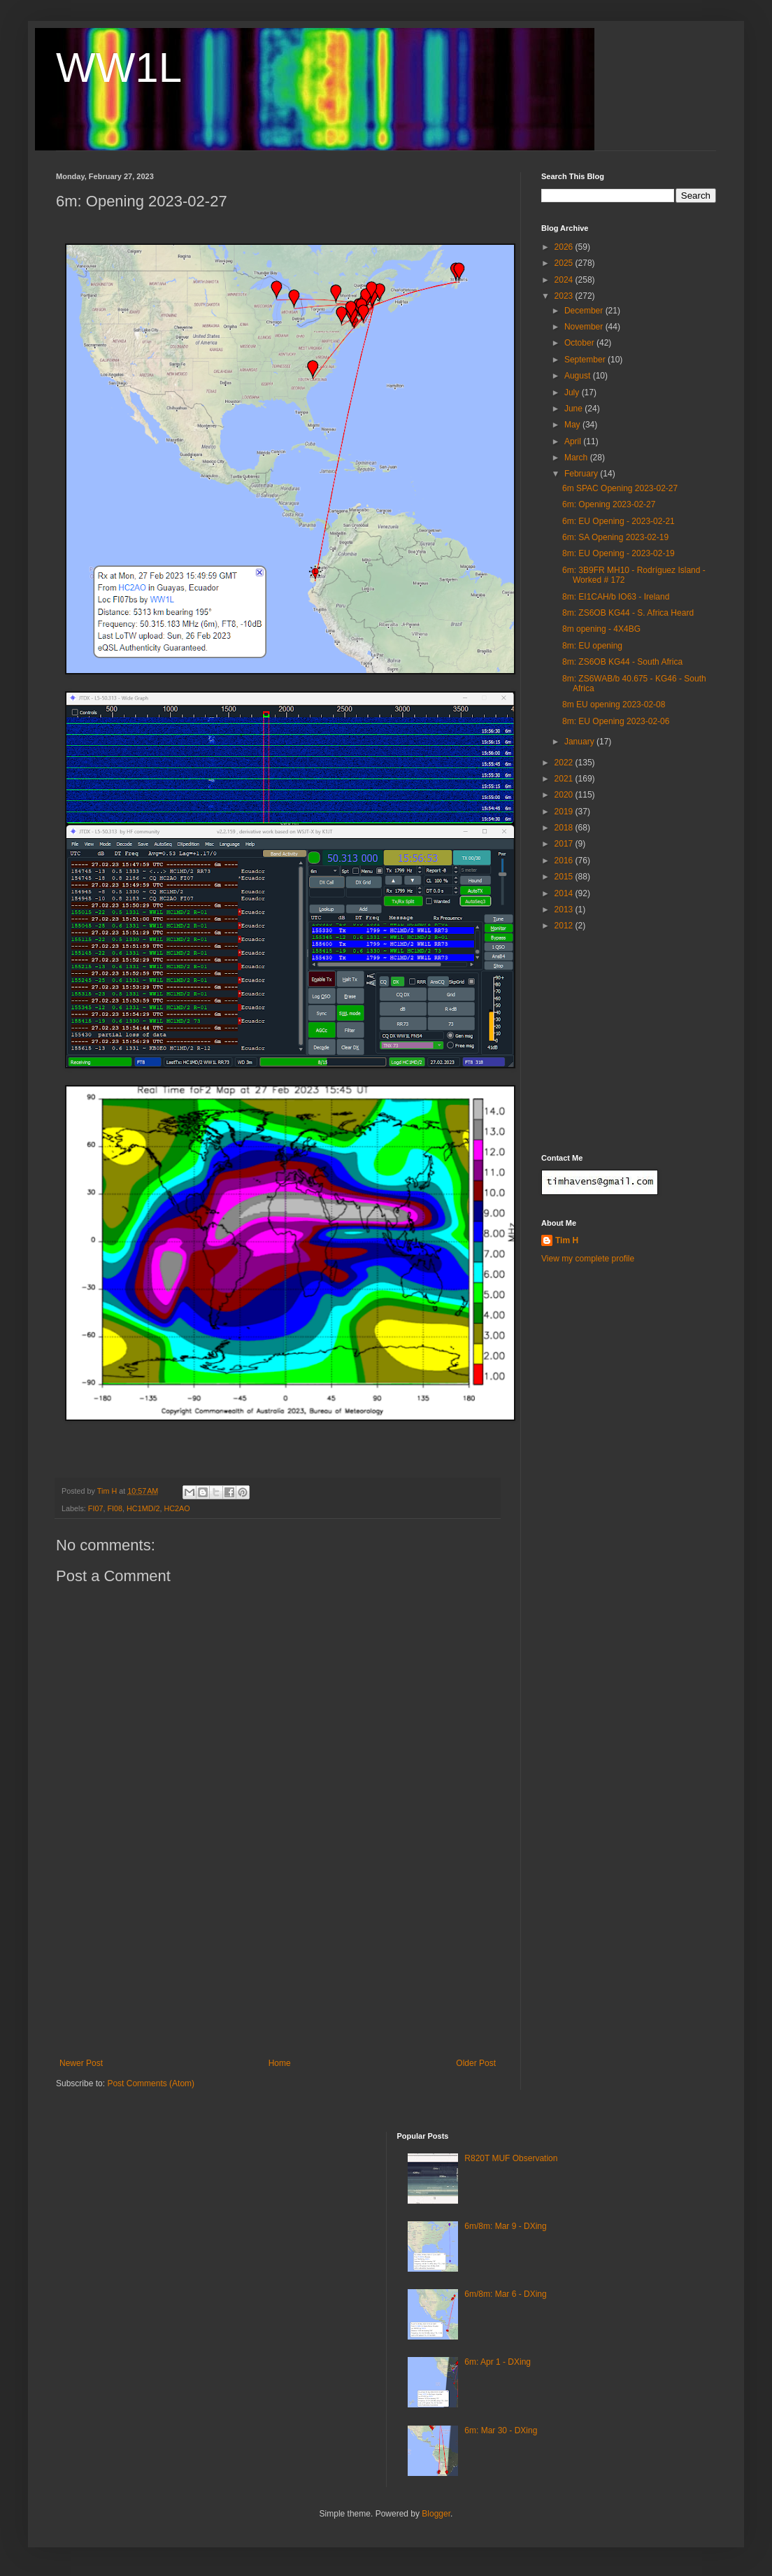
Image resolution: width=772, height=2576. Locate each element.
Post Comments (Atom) (150, 2083)
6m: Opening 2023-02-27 (608, 504)
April (573, 441)
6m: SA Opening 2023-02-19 (615, 537)
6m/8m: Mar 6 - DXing (505, 2294)
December (585, 311)
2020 (565, 795)
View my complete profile (587, 1259)
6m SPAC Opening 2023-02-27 (620, 488)
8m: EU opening (592, 646)
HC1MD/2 (143, 1508)
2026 (565, 247)
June (574, 408)
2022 (565, 762)
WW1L (119, 67)
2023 (565, 296)
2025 (565, 263)
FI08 (114, 1508)
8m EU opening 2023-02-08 (613, 704)
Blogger (436, 2514)
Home (280, 2063)
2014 (565, 893)
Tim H (566, 1240)
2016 (565, 860)
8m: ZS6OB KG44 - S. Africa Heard (628, 613)
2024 (565, 280)
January (580, 741)
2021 (565, 779)
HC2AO (177, 1508)
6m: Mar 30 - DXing (500, 2430)
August (578, 376)
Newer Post (81, 2063)
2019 (565, 811)
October (580, 343)
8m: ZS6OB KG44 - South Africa (622, 662)
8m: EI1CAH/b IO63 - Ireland (615, 597)
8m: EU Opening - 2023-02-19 (618, 553)
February (582, 474)
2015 (565, 877)
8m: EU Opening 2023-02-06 (615, 721)
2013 (565, 909)
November (585, 327)
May (573, 425)
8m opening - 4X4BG (601, 629)
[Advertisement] (278, 1971)
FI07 (95, 1508)
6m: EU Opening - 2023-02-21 (618, 521)
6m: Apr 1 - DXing (497, 2362)
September (586, 360)
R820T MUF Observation (510, 2158)
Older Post (476, 2063)
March (577, 457)
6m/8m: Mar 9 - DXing (505, 2226)
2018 (565, 828)
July (573, 392)
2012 (565, 925)
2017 (565, 844)
